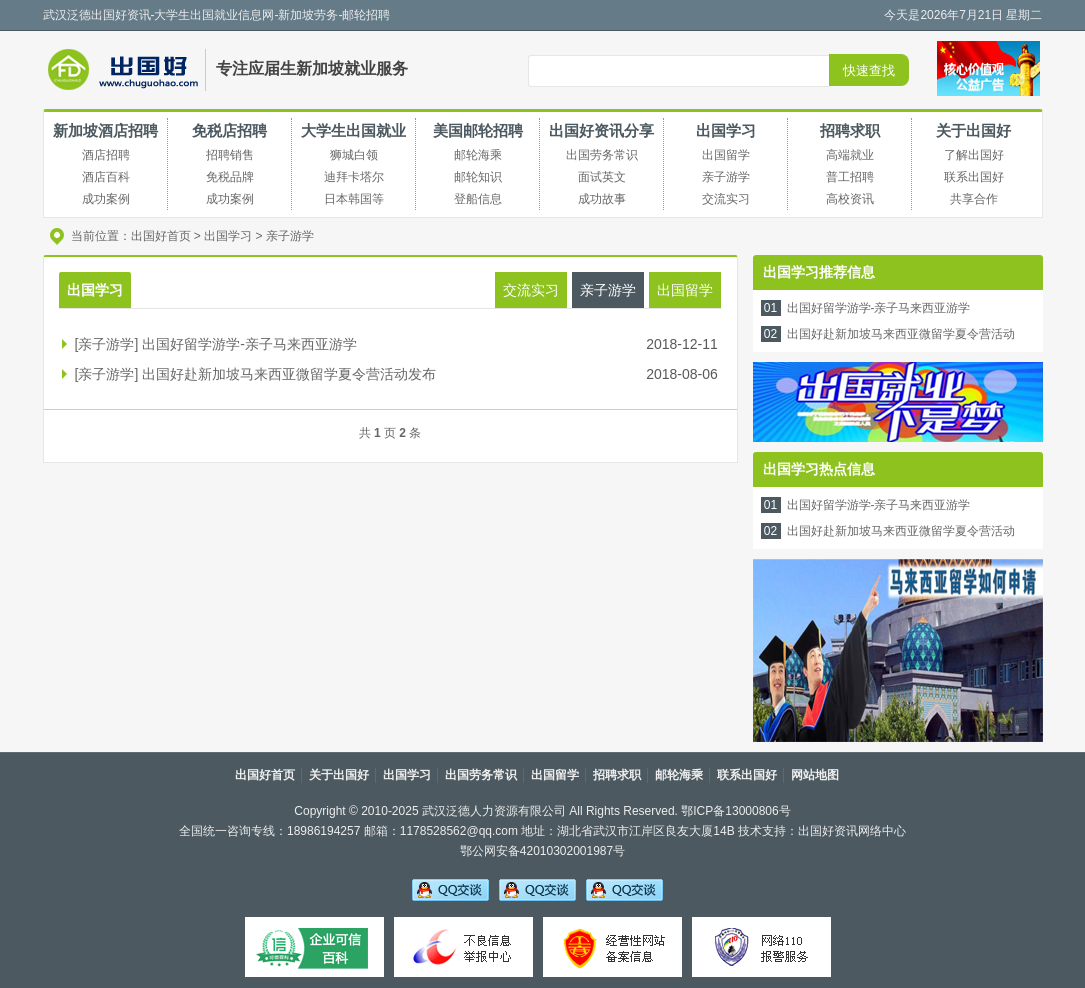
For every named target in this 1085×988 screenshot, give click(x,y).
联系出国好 (747, 775)
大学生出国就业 (353, 130)
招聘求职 (850, 130)
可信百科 (314, 947)
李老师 (537, 889)
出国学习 (726, 130)
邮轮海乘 (679, 775)
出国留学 (685, 290)
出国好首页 (161, 236)
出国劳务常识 (481, 775)
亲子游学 (290, 236)
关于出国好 (973, 130)
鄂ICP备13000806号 (735, 811)
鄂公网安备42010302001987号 (542, 851)
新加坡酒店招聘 (105, 130)
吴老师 (450, 889)
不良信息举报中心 (463, 947)
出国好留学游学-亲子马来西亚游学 (249, 344)
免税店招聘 (229, 130)
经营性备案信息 (612, 947)
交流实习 (531, 290)
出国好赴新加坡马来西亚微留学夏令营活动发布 (289, 374)
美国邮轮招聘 (478, 130)
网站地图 (815, 775)
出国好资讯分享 (601, 130)
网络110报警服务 (761, 947)
